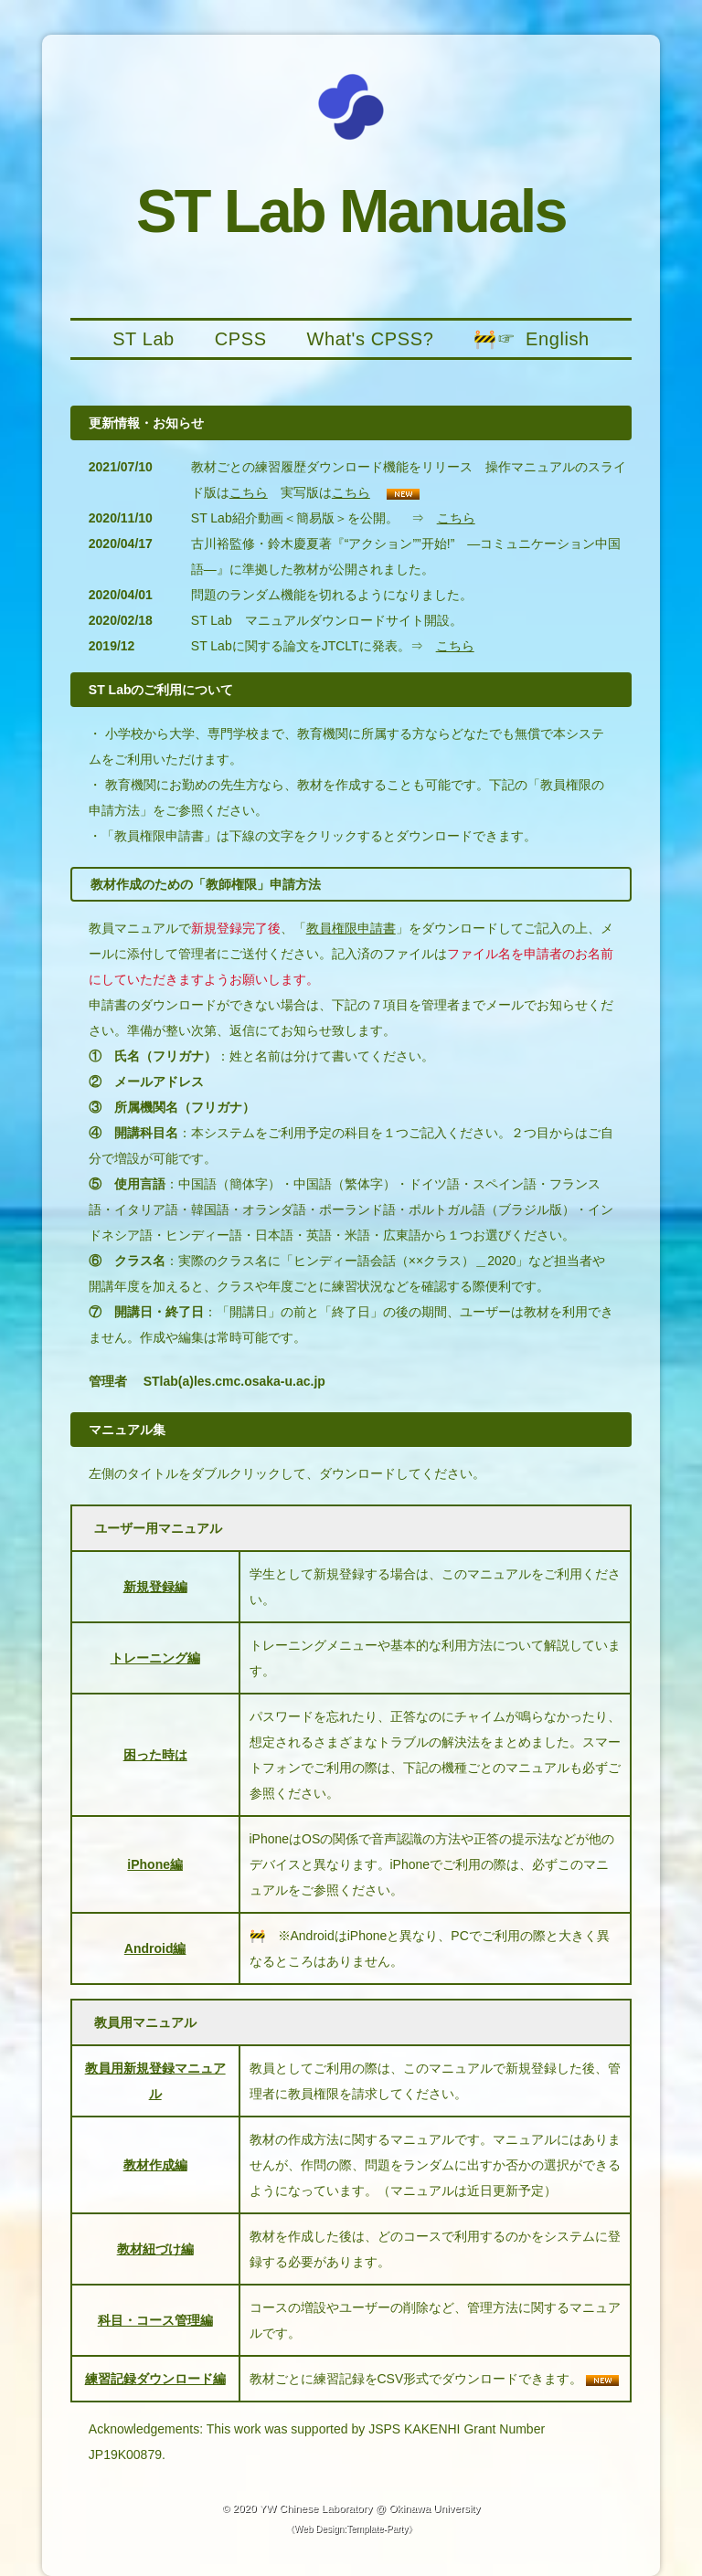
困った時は (155, 1754)
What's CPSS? (370, 339)
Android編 (155, 1948)
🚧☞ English (531, 339)
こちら (248, 492)
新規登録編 (155, 1586)
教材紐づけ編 (155, 2249)
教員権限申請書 (351, 928)
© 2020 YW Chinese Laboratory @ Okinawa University (351, 2508)
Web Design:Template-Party (351, 2529)
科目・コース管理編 (155, 2320)
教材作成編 (155, 2165)
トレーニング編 (155, 1658)
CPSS (241, 339)
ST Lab (143, 339)
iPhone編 (155, 1864)
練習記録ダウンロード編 (155, 2378)
